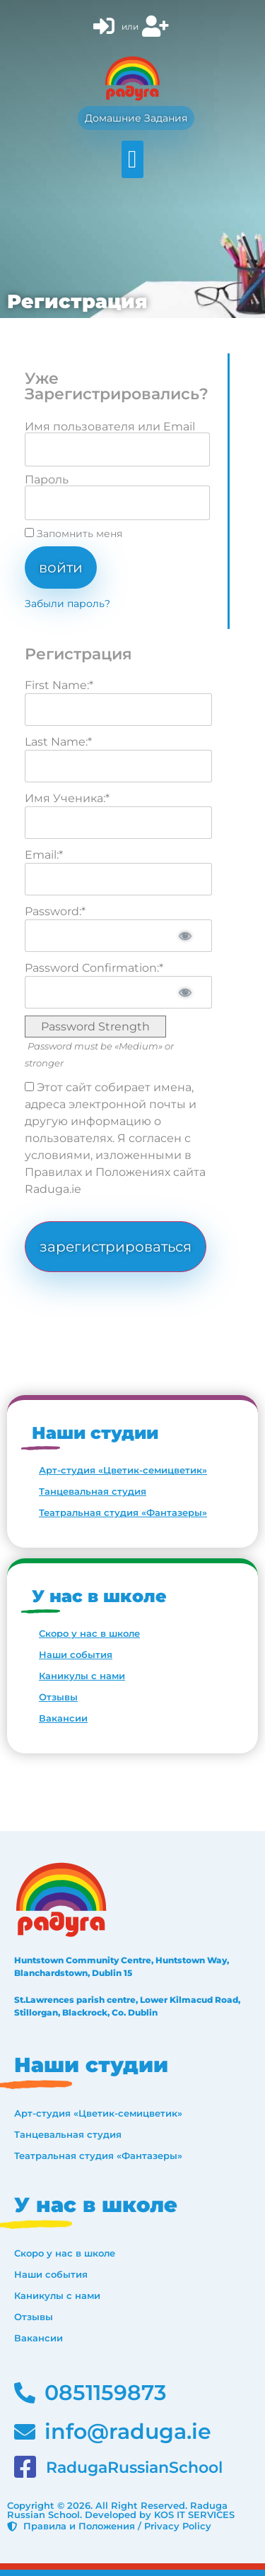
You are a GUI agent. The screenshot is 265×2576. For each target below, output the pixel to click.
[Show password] (185, 935)
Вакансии (63, 1718)
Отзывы (58, 1696)
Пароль (47, 480)
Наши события (75, 1654)
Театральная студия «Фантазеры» (123, 1512)
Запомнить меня (73, 533)
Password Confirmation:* (94, 968)
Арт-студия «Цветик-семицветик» (123, 1470)
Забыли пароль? (67, 603)
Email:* (44, 854)
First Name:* (59, 685)
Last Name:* (58, 741)
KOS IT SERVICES (194, 2514)
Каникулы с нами (82, 1675)
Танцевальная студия (92, 1491)
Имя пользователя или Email (110, 427)
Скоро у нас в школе (89, 1633)
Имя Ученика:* (67, 798)
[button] (132, 159)
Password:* (55, 911)
